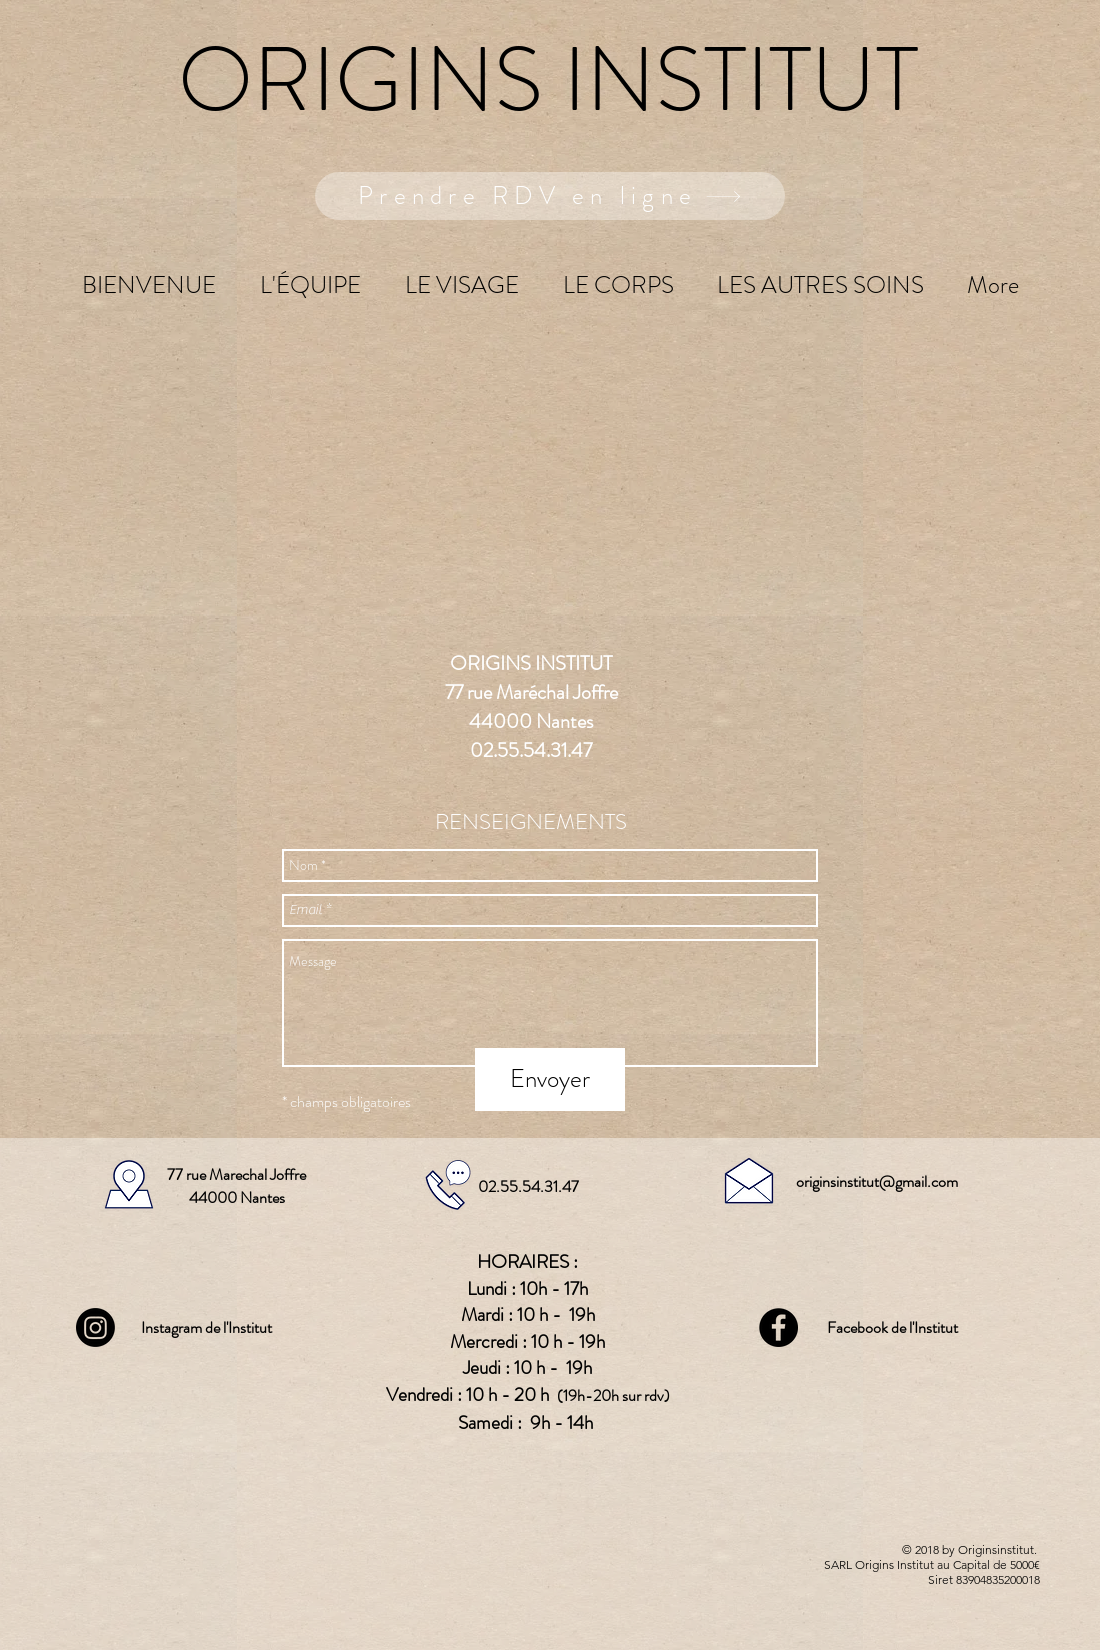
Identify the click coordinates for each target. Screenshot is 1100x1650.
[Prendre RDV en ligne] (550, 196)
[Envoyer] (550, 1079)
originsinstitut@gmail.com (877, 1181)
